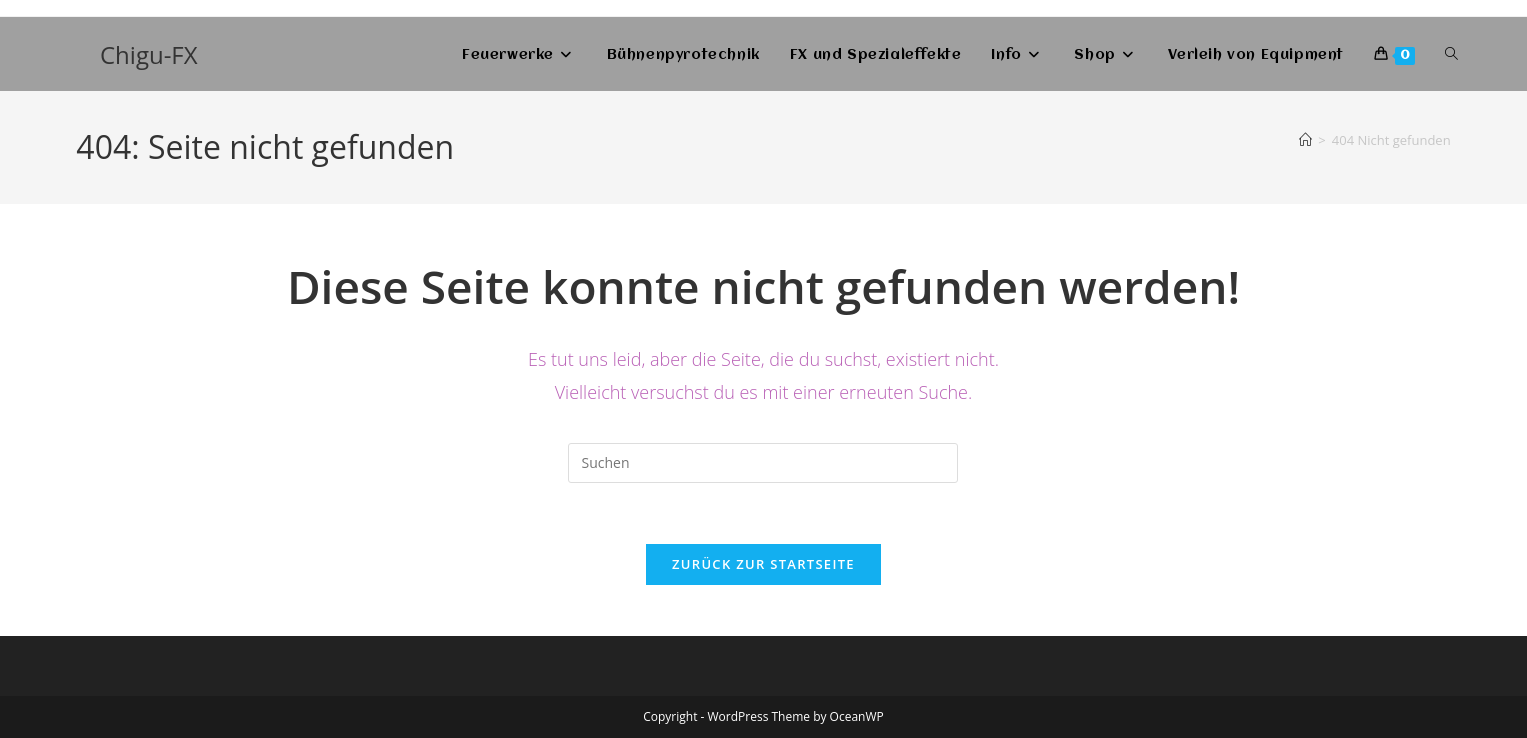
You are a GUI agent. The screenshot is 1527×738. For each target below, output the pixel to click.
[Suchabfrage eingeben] (763, 463)
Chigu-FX (149, 54)
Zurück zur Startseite (763, 564)
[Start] (1305, 140)
